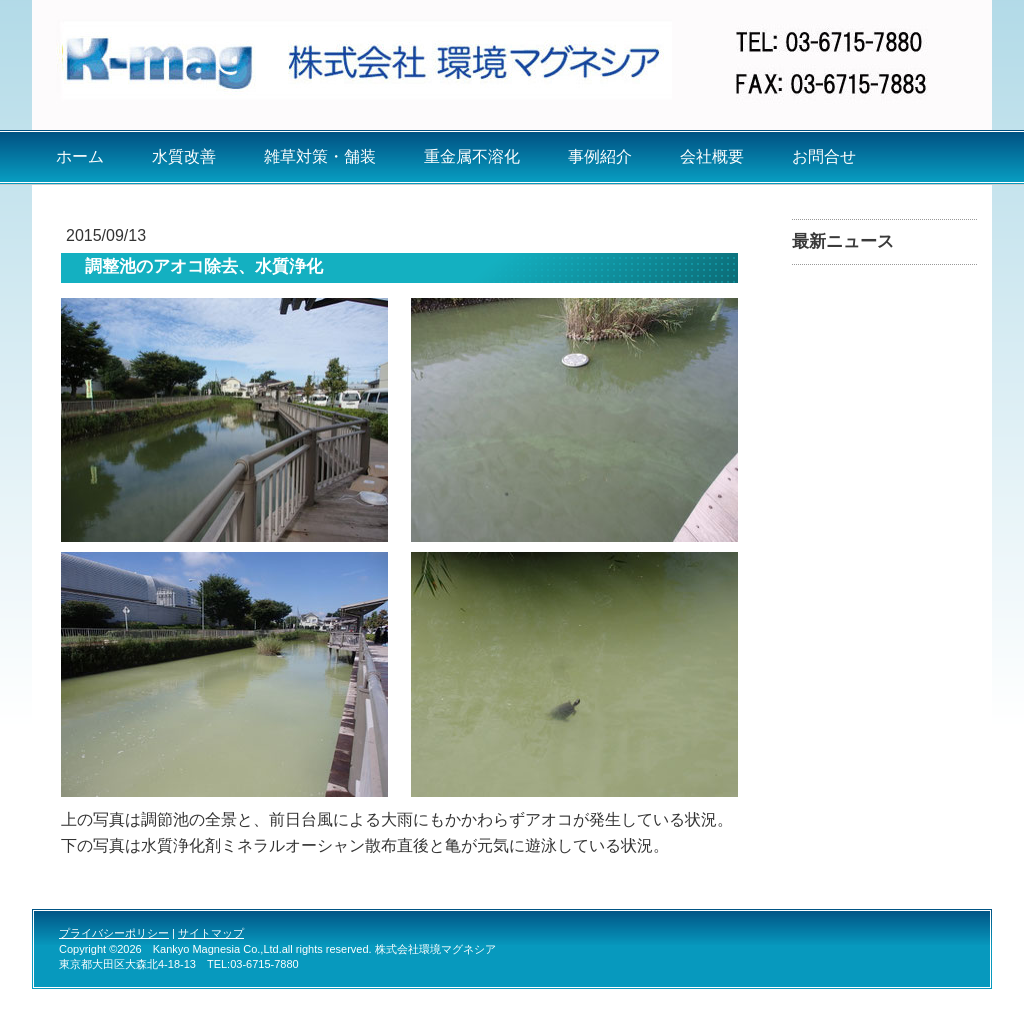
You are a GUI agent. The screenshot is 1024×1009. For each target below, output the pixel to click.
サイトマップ (211, 933)
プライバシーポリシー (114, 933)
